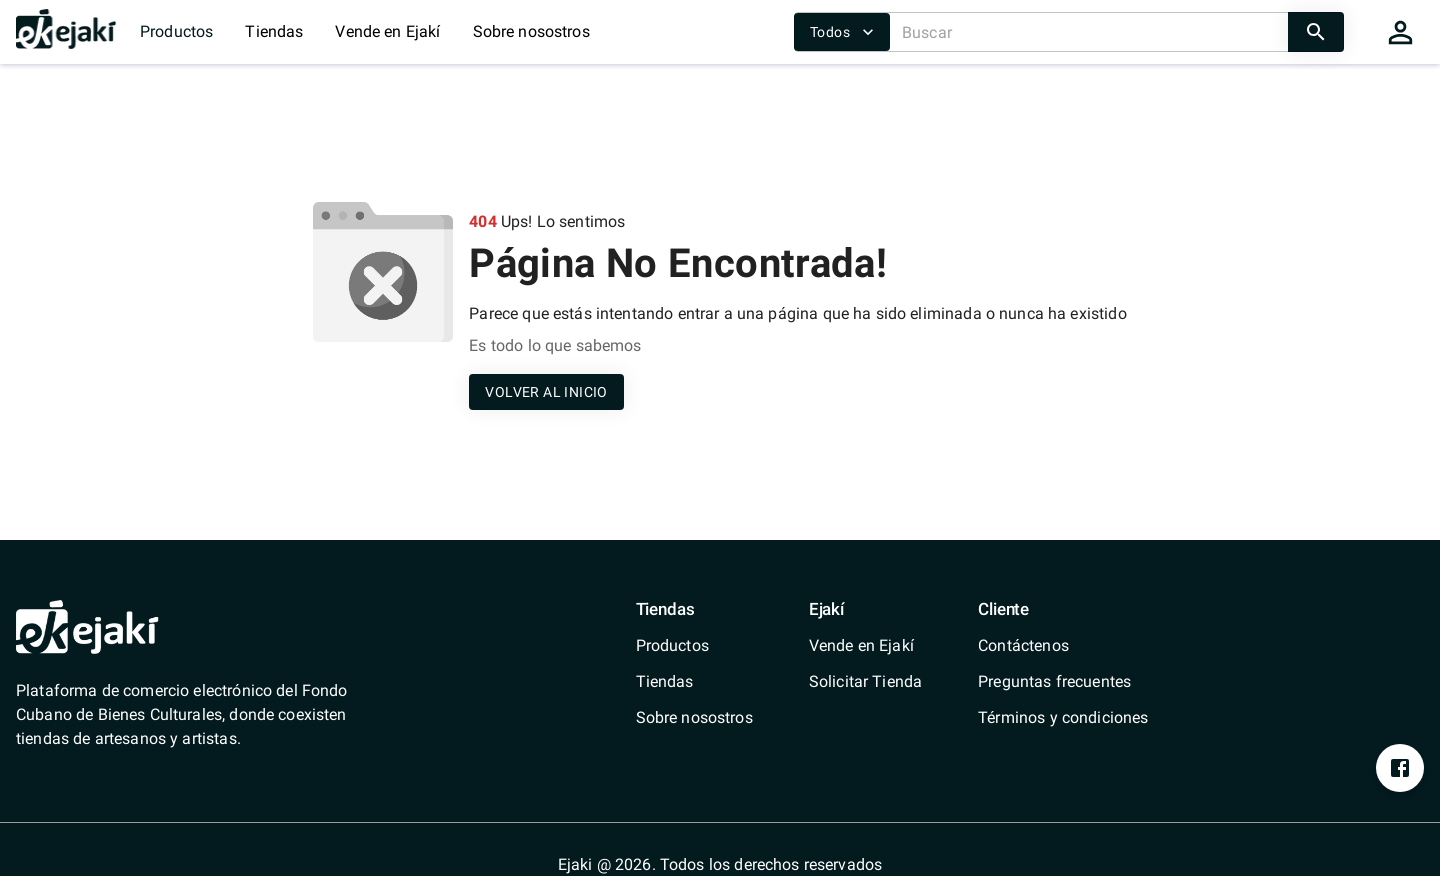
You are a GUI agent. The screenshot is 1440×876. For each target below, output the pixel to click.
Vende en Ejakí (387, 31)
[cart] (1400, 32)
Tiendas (274, 31)
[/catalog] (694, 646)
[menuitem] (694, 646)
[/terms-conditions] (1063, 718)
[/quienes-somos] (694, 718)
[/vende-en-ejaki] (865, 646)
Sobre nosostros (531, 31)
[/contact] (1063, 646)
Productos (176, 31)
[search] (1316, 32)
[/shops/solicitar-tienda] (865, 682)
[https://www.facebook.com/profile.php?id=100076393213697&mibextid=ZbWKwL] (1400, 768)
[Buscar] (1089, 32)
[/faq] (1063, 682)
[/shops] (694, 682)
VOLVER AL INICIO (546, 392)
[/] (66, 43)
